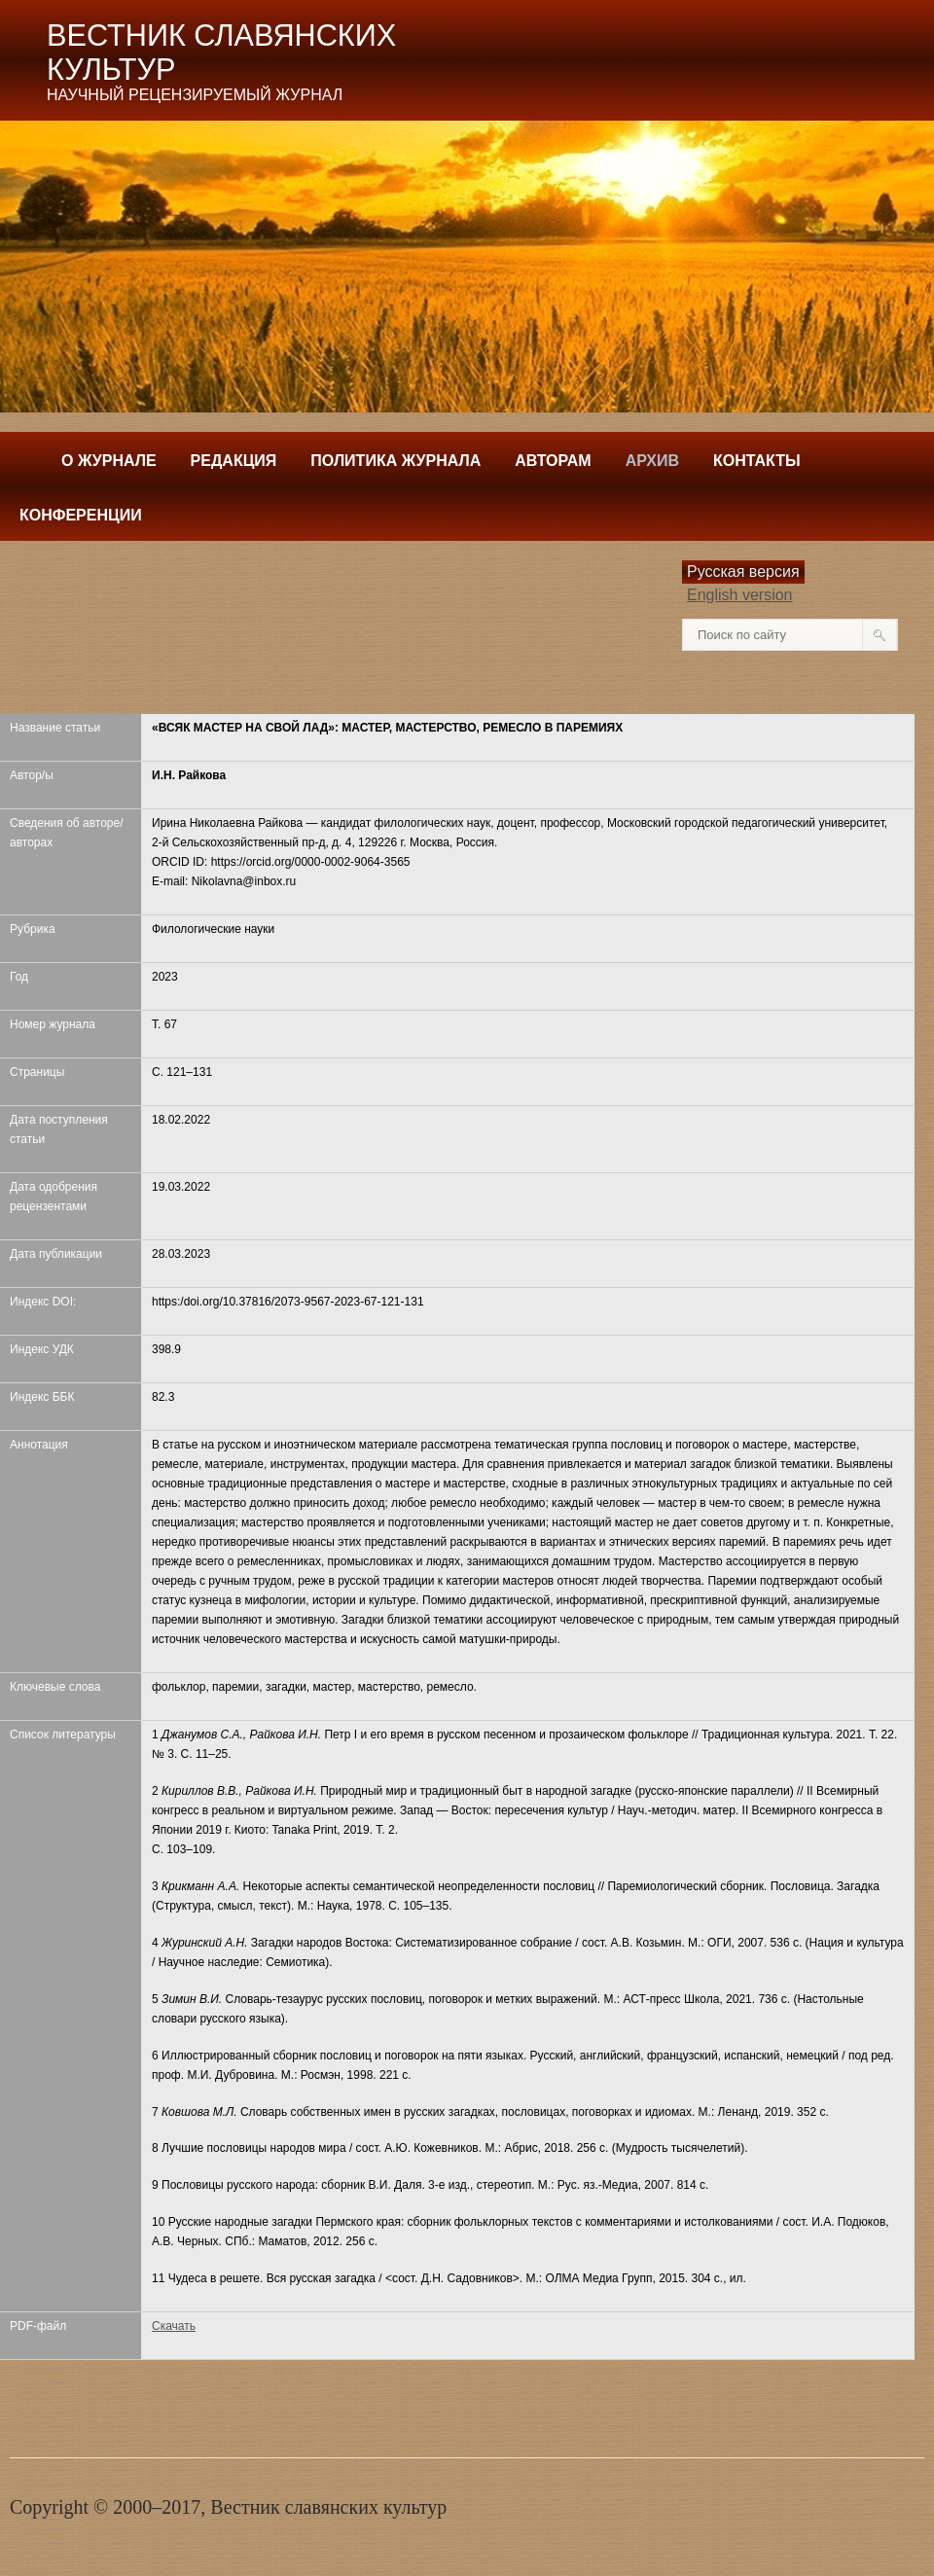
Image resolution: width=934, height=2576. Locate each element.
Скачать (174, 2326)
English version (740, 595)
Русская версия (743, 571)
